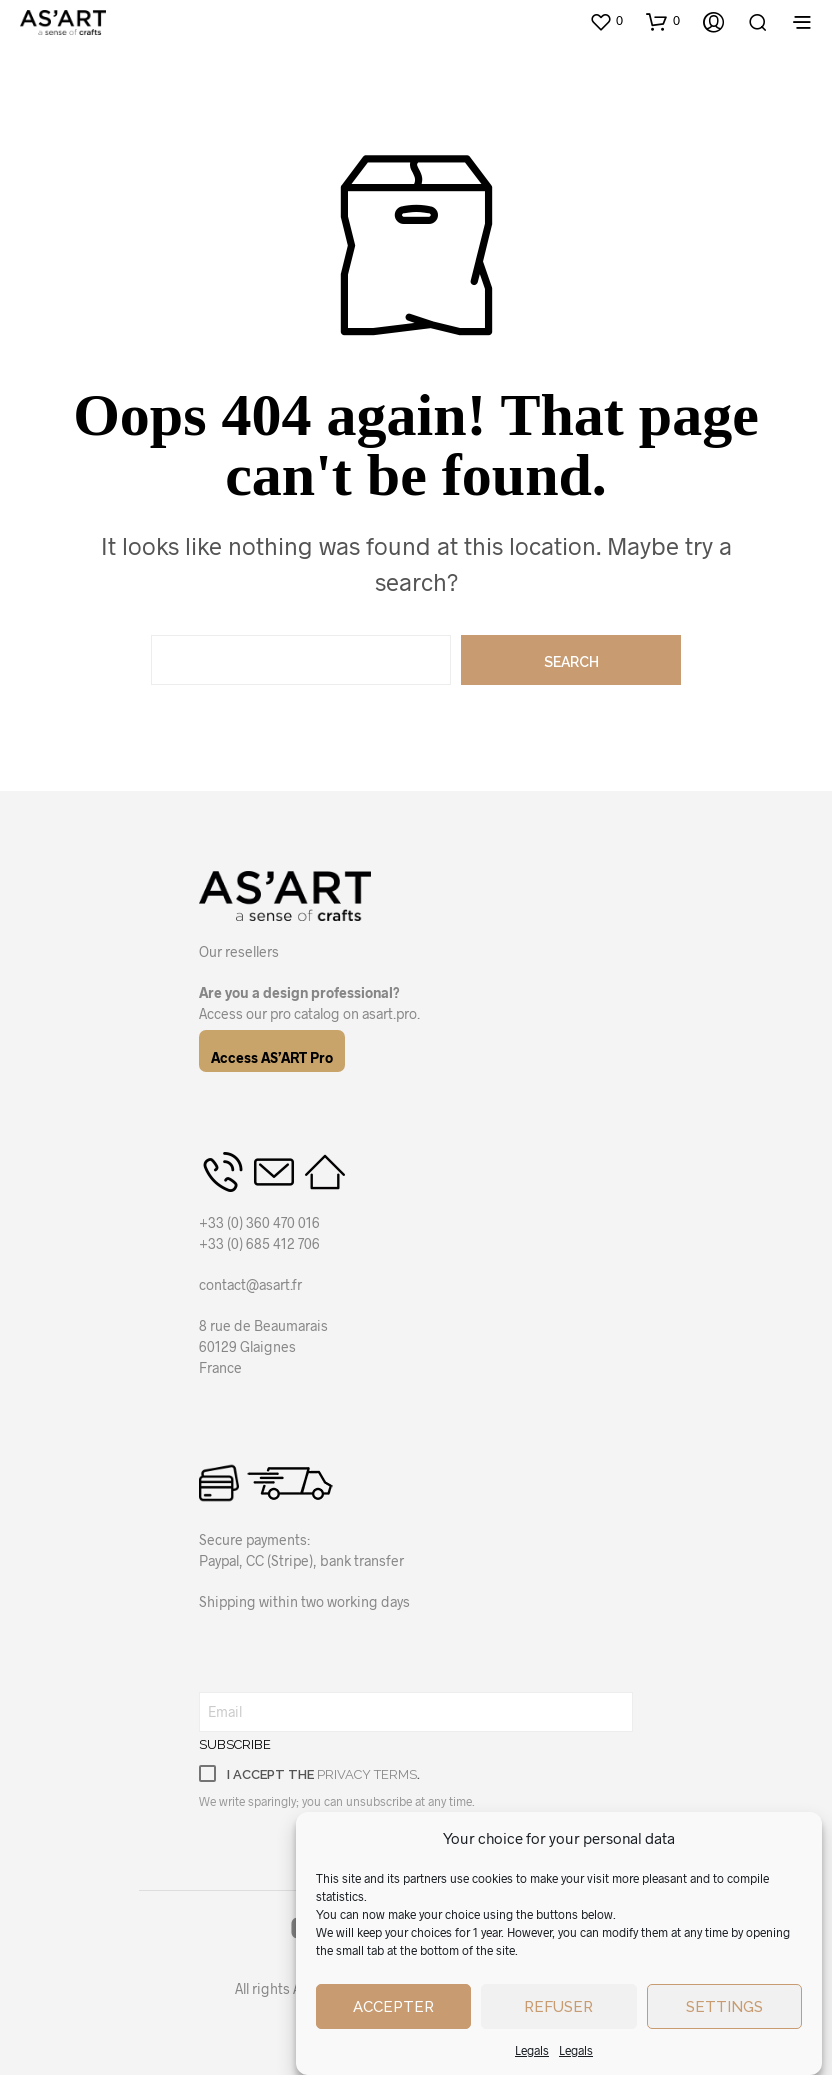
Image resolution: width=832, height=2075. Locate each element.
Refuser (558, 2007)
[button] (606, 21)
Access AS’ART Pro (272, 1057)
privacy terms (367, 1774)
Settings (724, 2007)
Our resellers (239, 951)
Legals (532, 2050)
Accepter (393, 2007)
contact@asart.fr (250, 1284)
